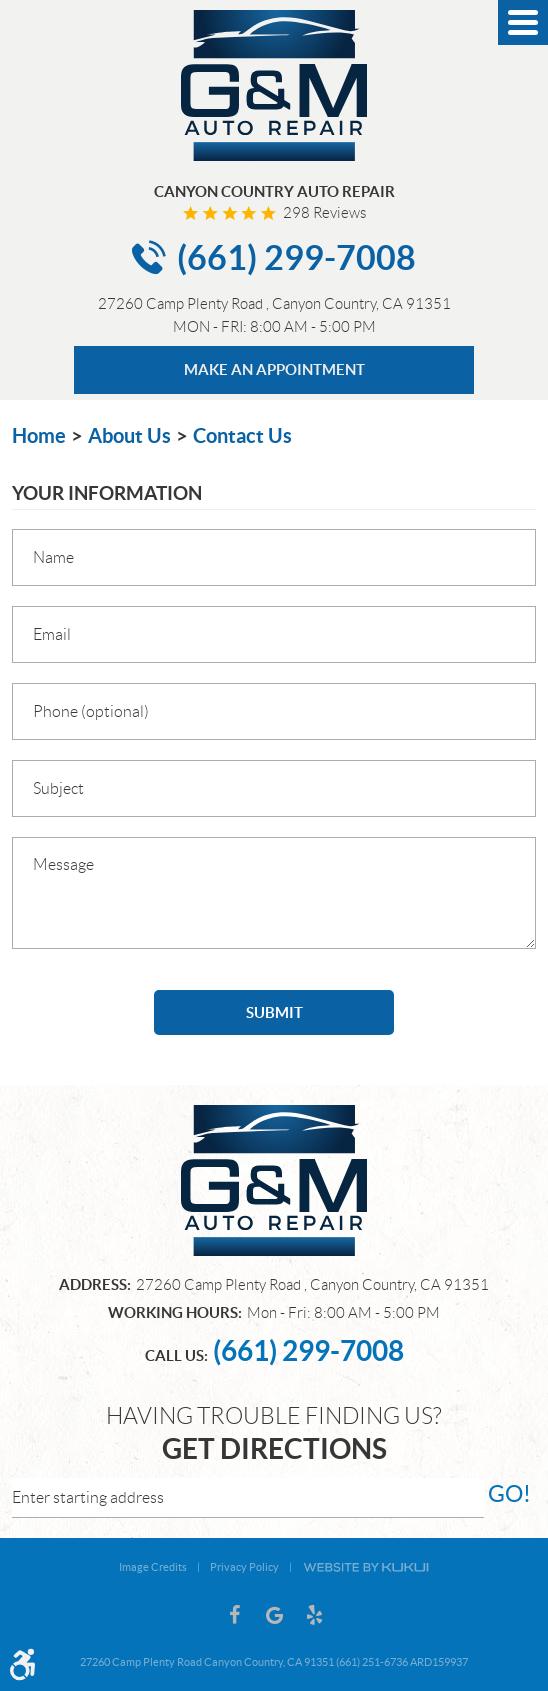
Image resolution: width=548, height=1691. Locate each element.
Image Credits (153, 1567)
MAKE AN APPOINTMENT (274, 369)
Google (274, 1615)
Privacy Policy (244, 1567)
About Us (129, 435)
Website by (366, 1566)
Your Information (107, 493)
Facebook (234, 1615)
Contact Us (242, 435)
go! (509, 1494)
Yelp (314, 1615)
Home (39, 435)
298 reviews (324, 213)
